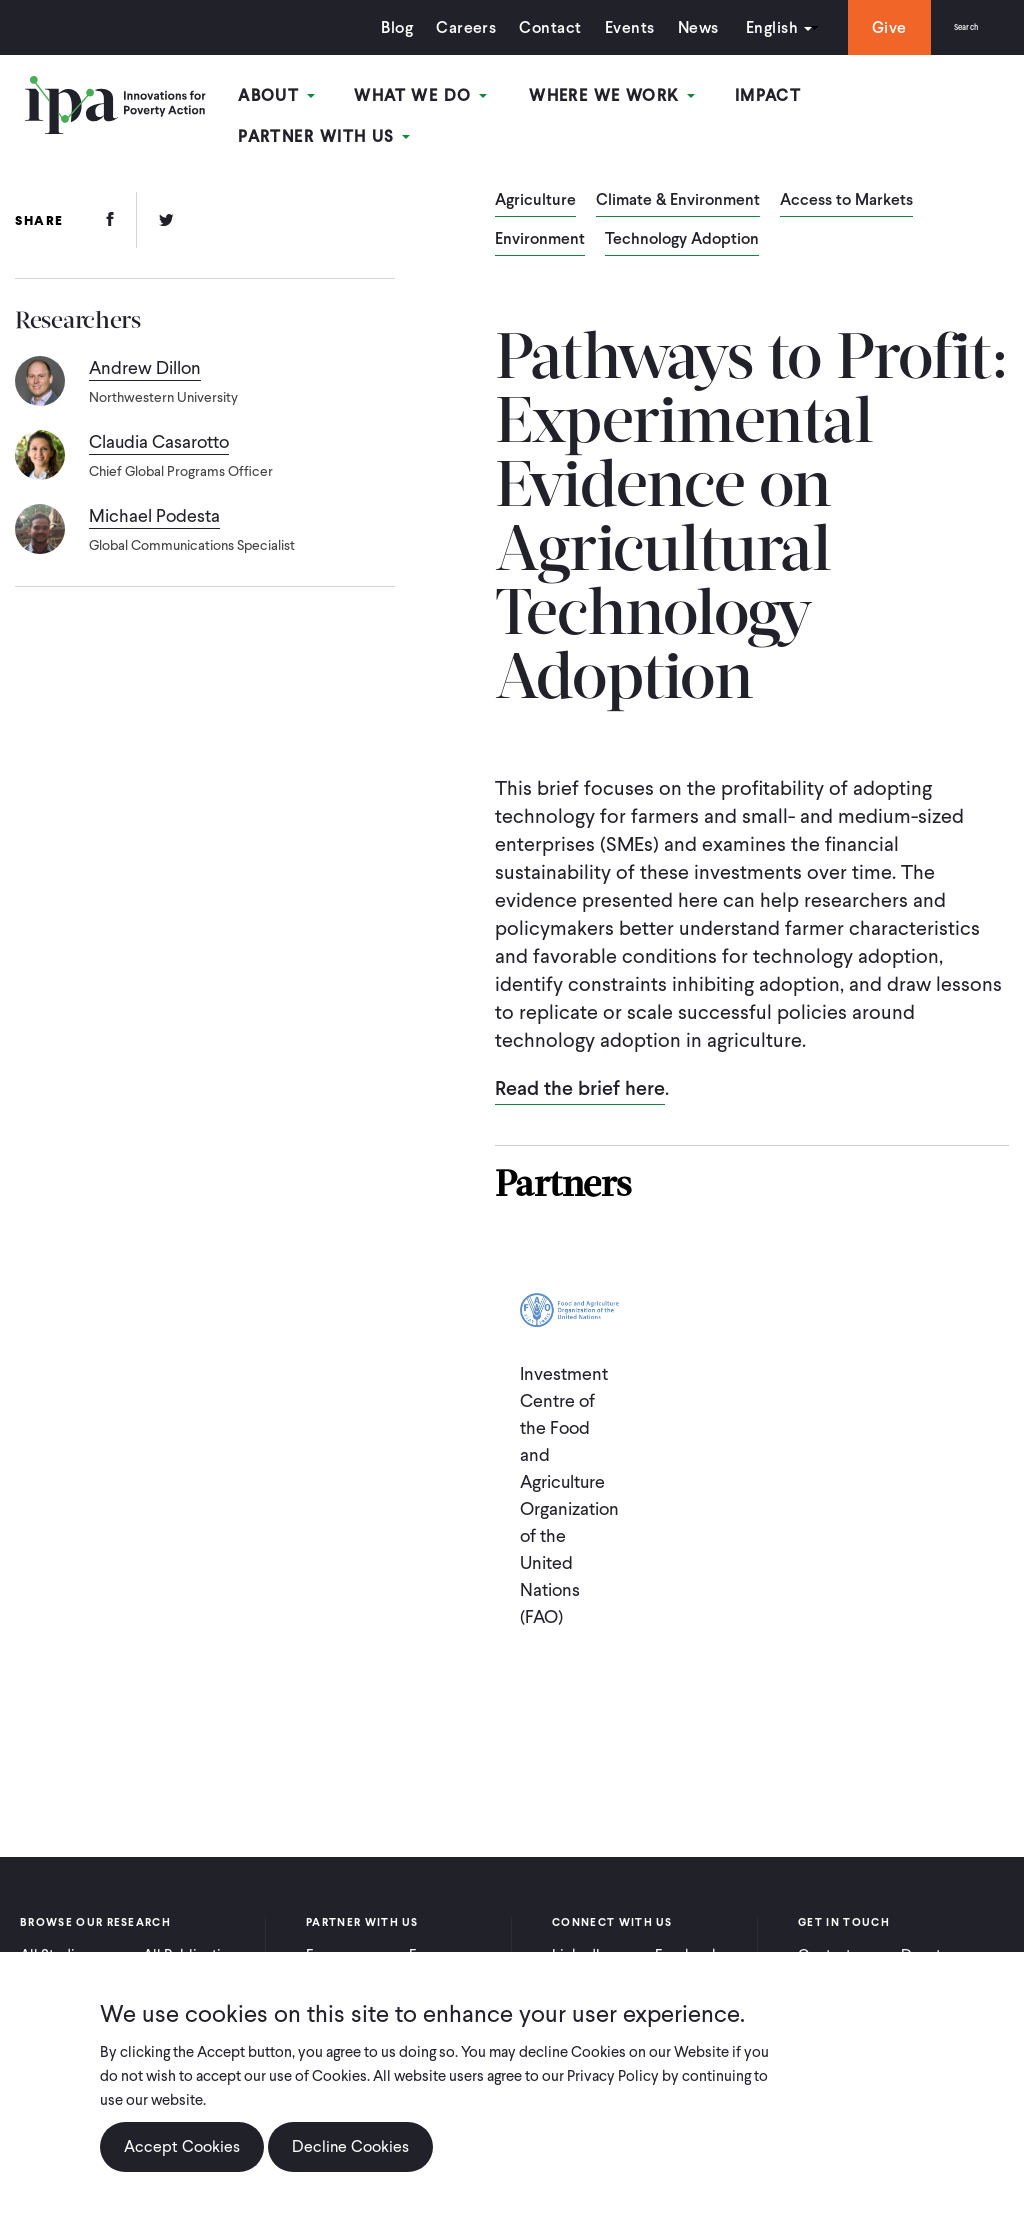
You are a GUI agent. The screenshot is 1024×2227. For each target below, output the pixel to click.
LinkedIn (580, 1938)
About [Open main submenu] (295, 98)
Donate (925, 1938)
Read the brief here (580, 1071)
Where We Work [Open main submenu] (613, 98)
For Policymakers (452, 1947)
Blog (369, 27)
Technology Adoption (682, 223)
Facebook (687, 1938)
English (743, 27)
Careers (438, 27)
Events (601, 27)
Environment (540, 223)
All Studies (55, 1938)
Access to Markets (846, 184)
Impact (761, 98)
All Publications (194, 1938)
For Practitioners (347, 1947)
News (669, 27)
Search (951, 27)
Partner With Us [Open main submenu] (913, 98)
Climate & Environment (678, 184)
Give (860, 27)
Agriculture (535, 184)
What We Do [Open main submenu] (431, 98)
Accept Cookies (182, 2159)
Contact (522, 27)
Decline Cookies (350, 2159)
